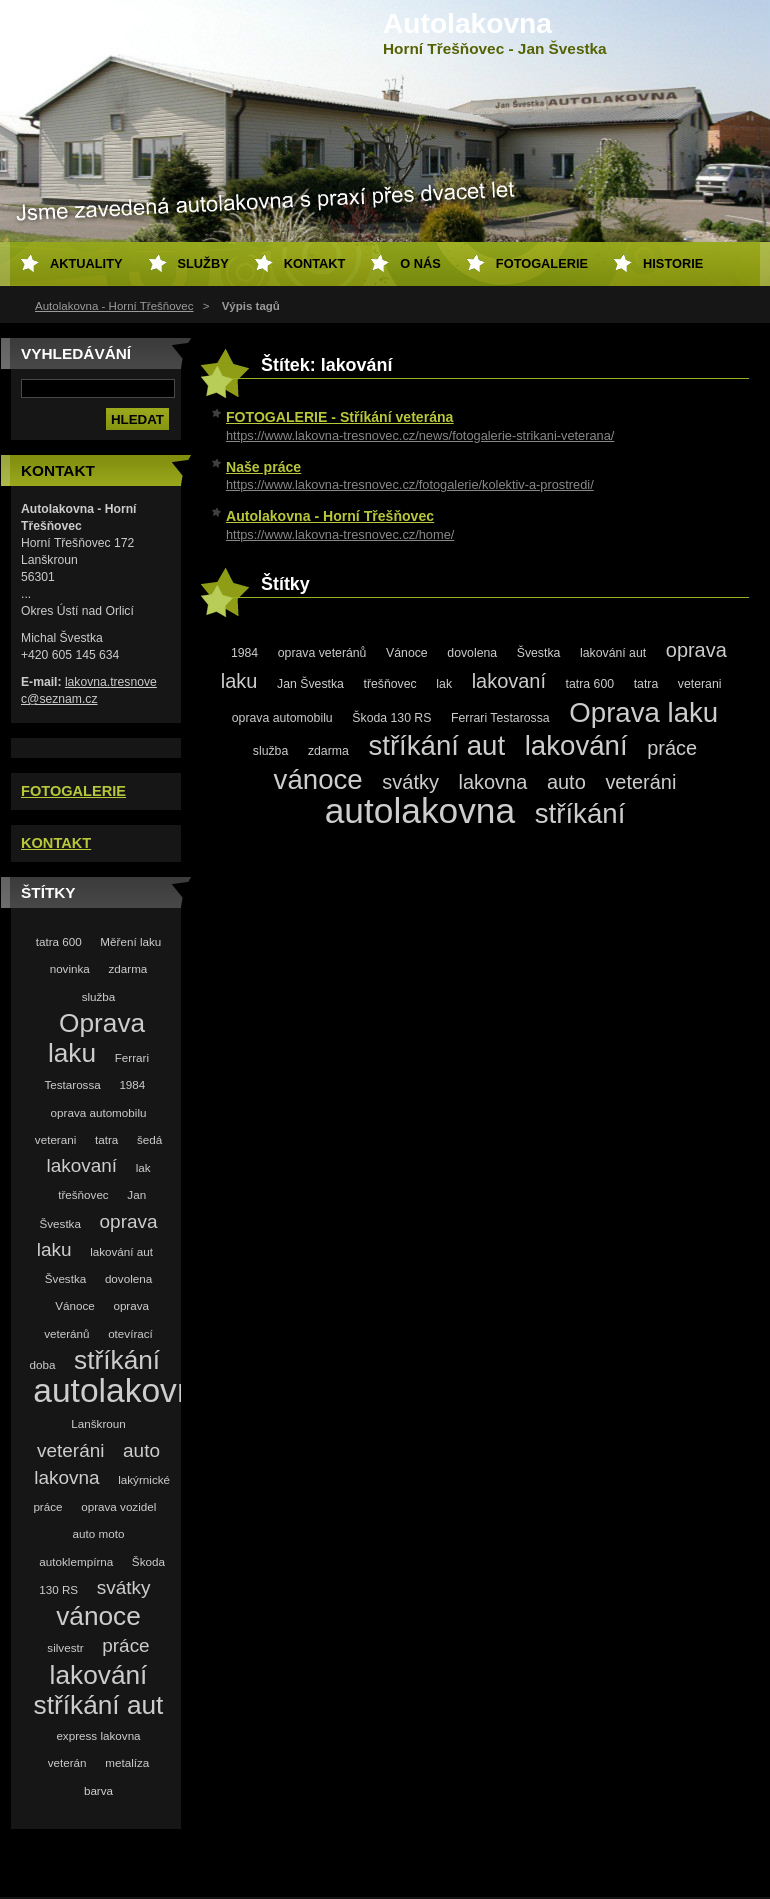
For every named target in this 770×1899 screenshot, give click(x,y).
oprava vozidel (118, 1506)
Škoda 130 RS (391, 718)
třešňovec (83, 1194)
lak (143, 1167)
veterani (55, 1139)
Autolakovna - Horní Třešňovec (114, 306)
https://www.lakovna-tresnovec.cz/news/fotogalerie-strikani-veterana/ (420, 435)
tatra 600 (59, 941)
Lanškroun (98, 1423)
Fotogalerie (542, 263)
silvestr (65, 1647)
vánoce (98, 1616)
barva (98, 1790)
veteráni (70, 1450)
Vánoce (75, 1305)
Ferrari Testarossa (500, 718)
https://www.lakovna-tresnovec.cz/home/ (340, 534)
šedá (149, 1139)
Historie (673, 263)
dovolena (128, 1278)
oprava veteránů (322, 653)
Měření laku (130, 941)
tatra (106, 1139)
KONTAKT (56, 843)
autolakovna (123, 1390)
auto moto (99, 1533)
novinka (70, 968)
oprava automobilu (99, 1112)
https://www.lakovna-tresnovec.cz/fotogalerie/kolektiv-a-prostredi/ (410, 484)
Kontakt (315, 263)
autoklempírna (76, 1561)
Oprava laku (643, 712)
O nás (420, 263)
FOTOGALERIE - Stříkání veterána (339, 417)
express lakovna (98, 1735)
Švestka (65, 1278)
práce (125, 1645)
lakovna (66, 1477)
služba (99, 996)
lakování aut (121, 1251)
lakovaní (81, 1165)
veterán (67, 1762)
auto (141, 1450)
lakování (99, 1675)
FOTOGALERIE (73, 791)
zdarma (127, 968)
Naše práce (263, 467)
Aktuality (86, 263)
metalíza (127, 1762)
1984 (132, 1084)
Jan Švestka (310, 684)
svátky (124, 1587)
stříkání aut (99, 1705)
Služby (203, 263)
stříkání (117, 1360)
